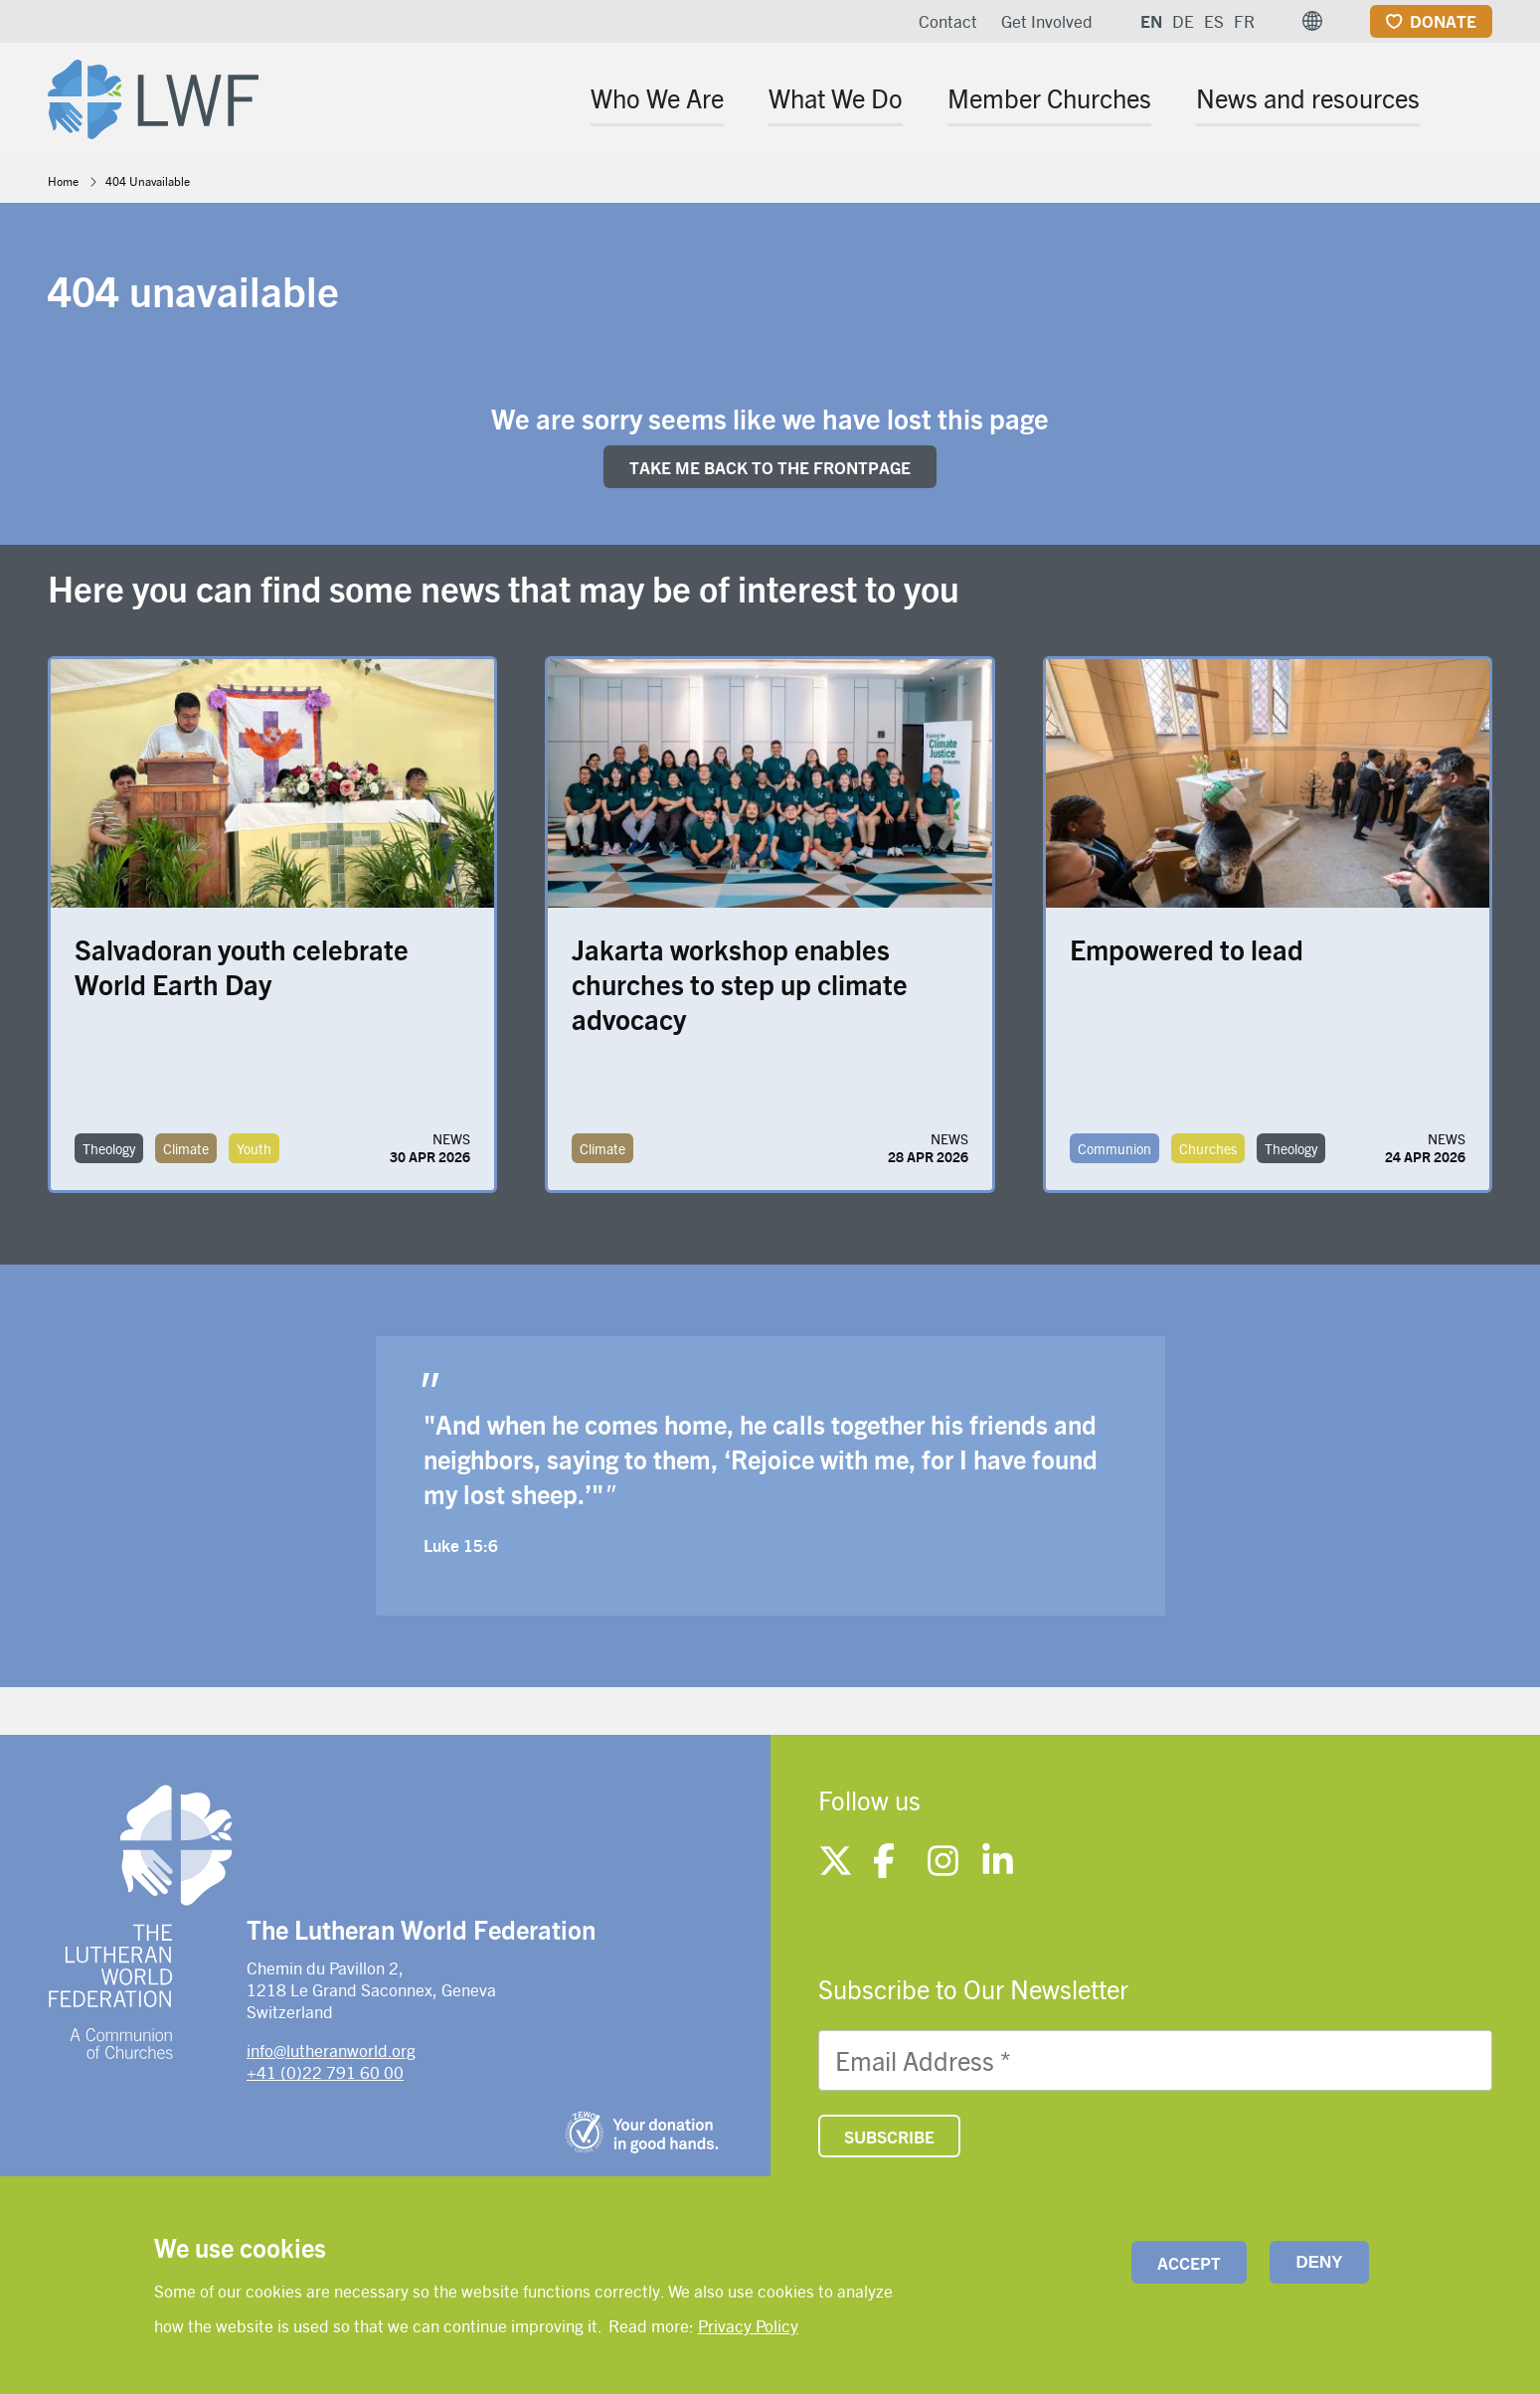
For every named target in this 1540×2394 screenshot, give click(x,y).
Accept (1189, 2263)
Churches (1208, 1148)
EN (1151, 21)
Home (63, 181)
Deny (1318, 2262)
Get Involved (1047, 21)
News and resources (1308, 97)
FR (1244, 21)
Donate (1443, 21)
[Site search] (1478, 100)
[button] (1312, 21)
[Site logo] (153, 95)
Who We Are (657, 97)
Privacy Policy (748, 2325)
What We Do (836, 97)
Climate (186, 1148)
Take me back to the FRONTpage (770, 467)
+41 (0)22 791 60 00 (325, 2072)
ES (1214, 21)
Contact (948, 21)
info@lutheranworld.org (331, 2050)
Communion (1114, 1148)
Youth (254, 1148)
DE (1183, 21)
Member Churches (1049, 97)
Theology (109, 1148)
